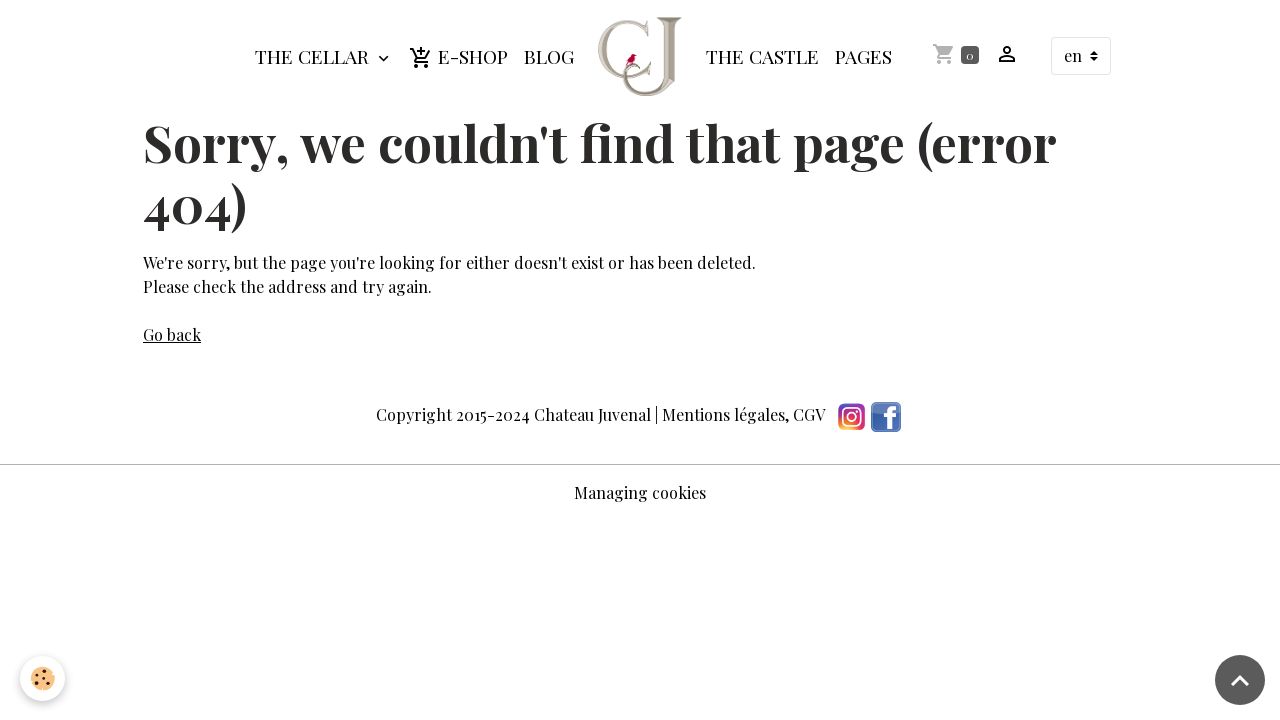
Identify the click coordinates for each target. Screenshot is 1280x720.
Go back (172, 334)
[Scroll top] (1240, 680)
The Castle (762, 56)
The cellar (314, 56)
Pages (863, 56)
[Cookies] (42, 678)
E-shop (458, 56)
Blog (549, 56)
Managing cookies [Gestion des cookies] (640, 492)
